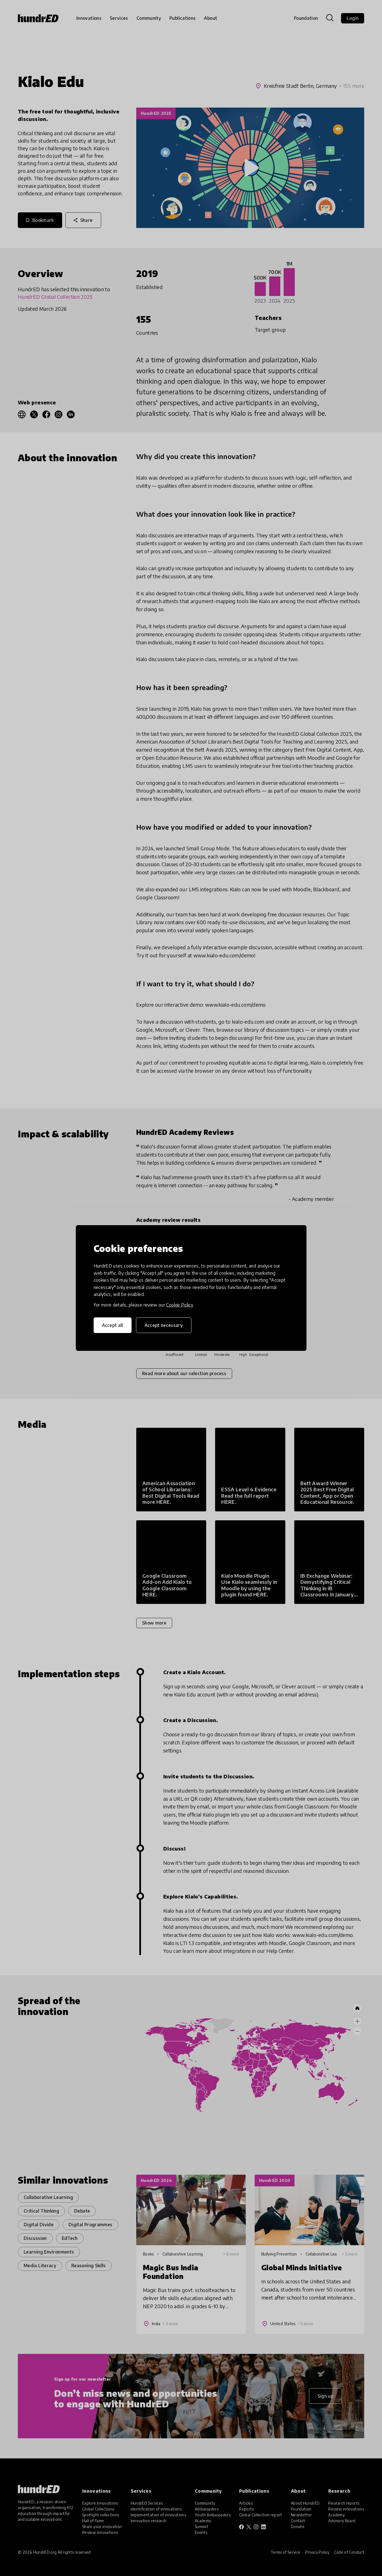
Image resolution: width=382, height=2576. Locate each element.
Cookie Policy (179, 1305)
